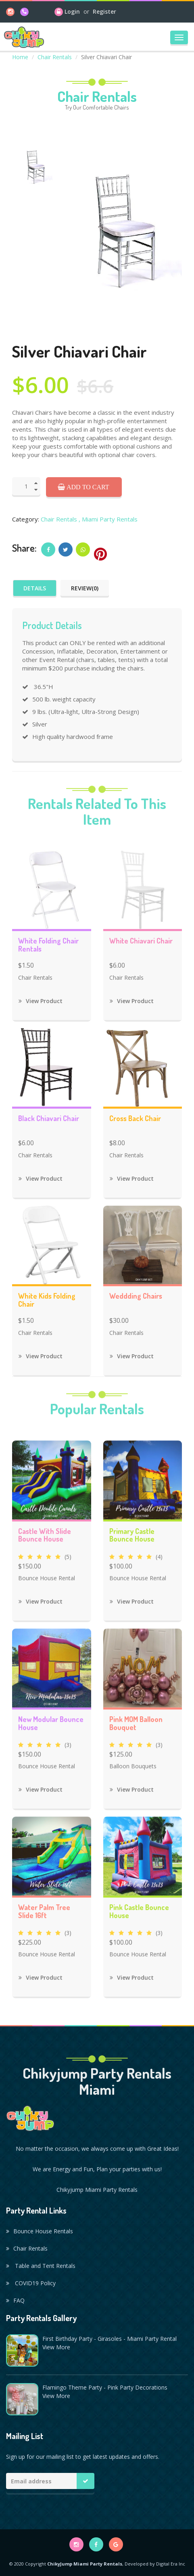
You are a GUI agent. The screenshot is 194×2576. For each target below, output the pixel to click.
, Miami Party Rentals (108, 519)
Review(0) (84, 588)
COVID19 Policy (31, 2283)
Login (72, 11)
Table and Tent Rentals (40, 2266)
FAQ (15, 2300)
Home (20, 57)
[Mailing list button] (85, 2481)
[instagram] (10, 11)
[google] (116, 2544)
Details (34, 588)
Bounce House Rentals (39, 2231)
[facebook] (96, 2544)
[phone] (24, 11)
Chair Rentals (55, 57)
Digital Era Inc (170, 2564)
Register (104, 11)
